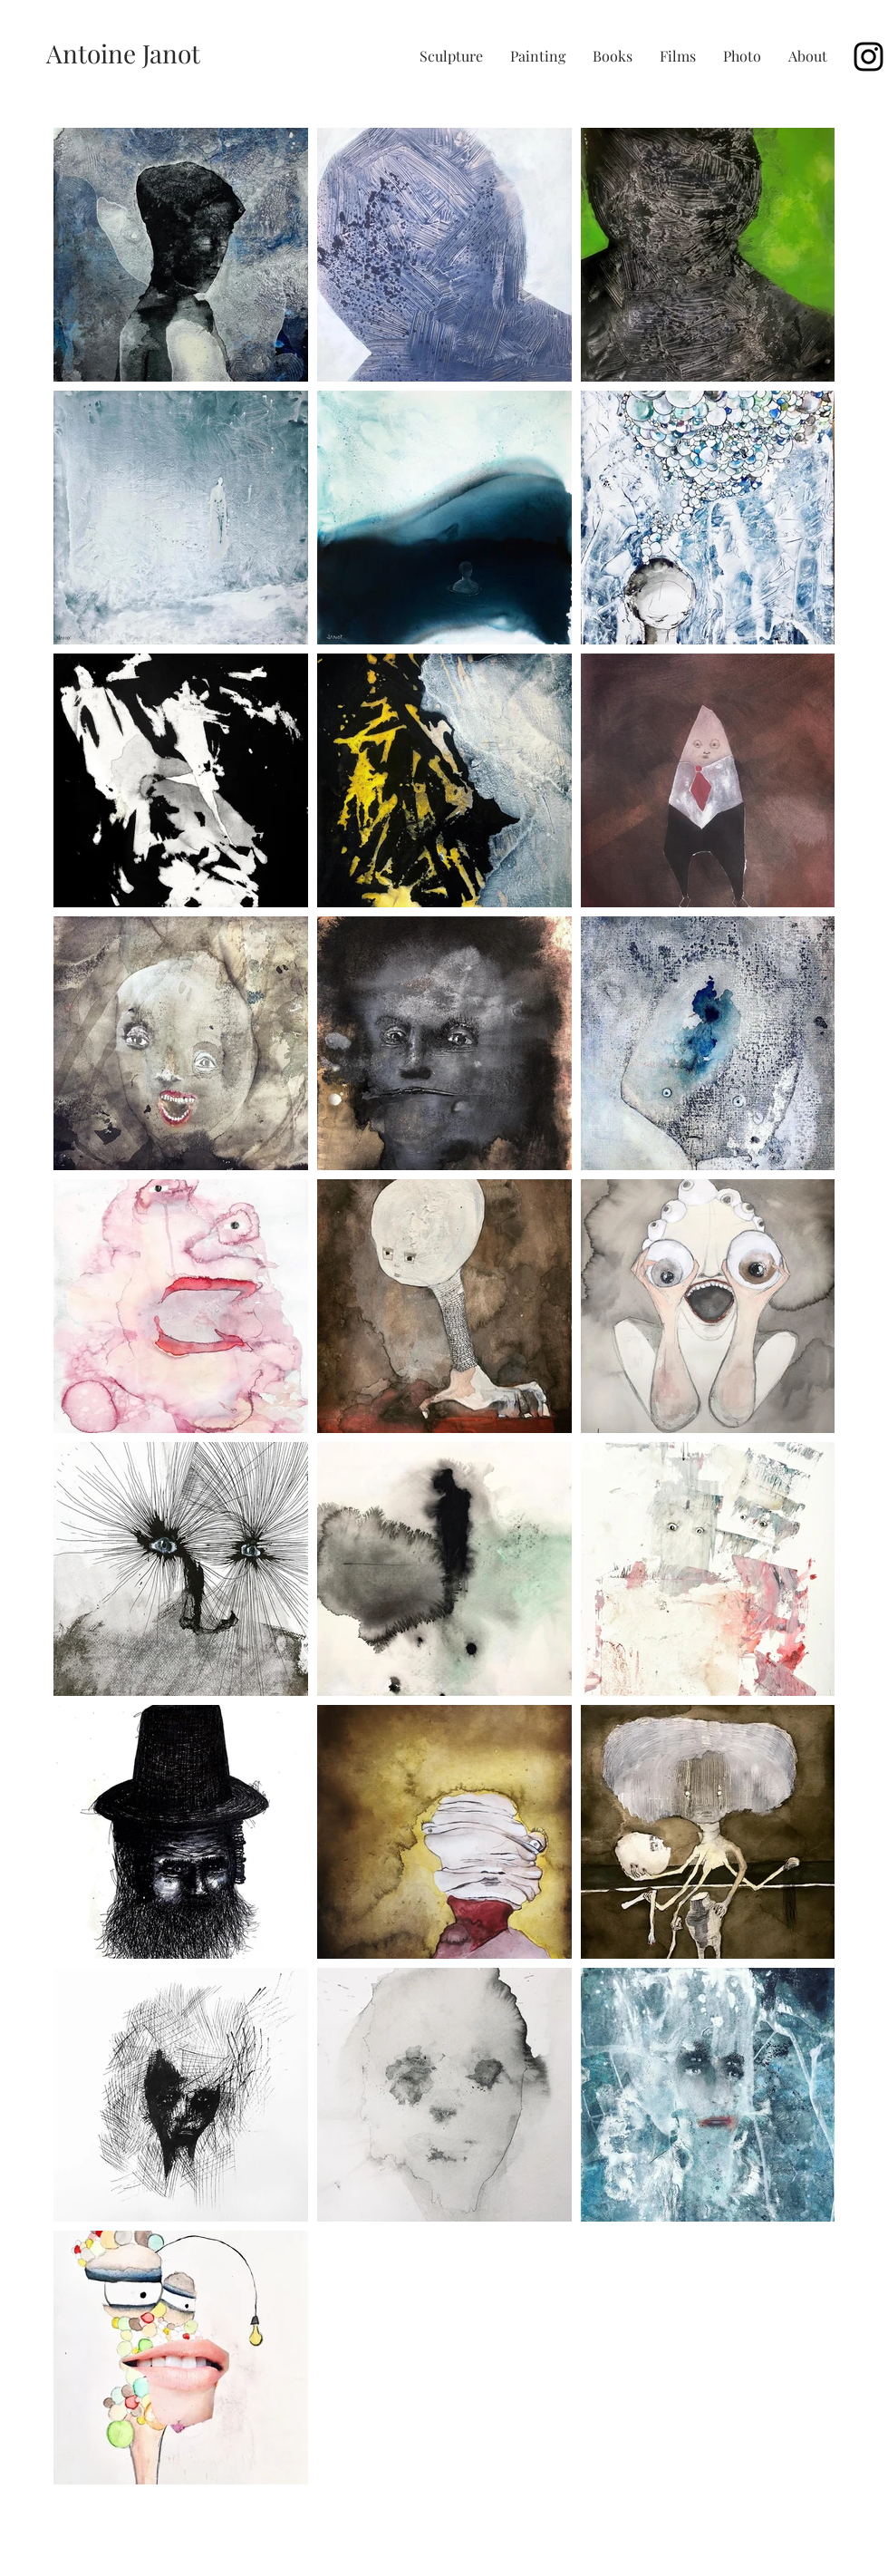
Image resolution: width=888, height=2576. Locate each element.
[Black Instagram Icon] (868, 56)
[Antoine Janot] (123, 53)
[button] (451, 56)
